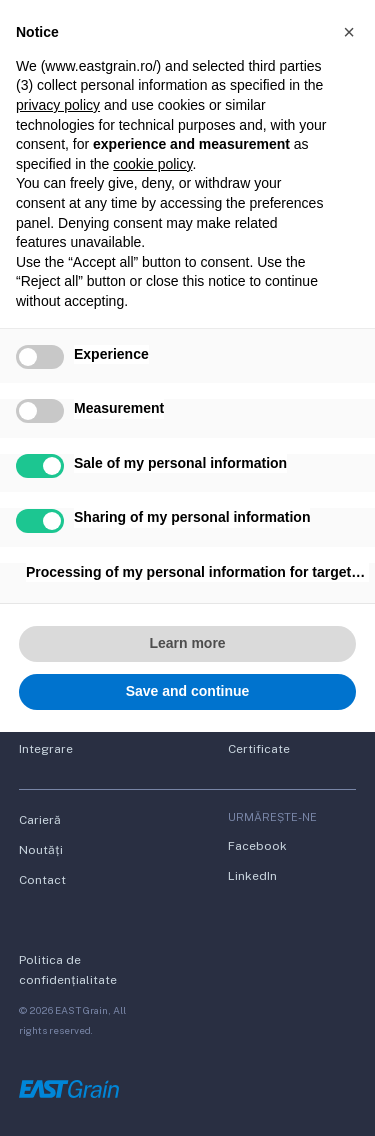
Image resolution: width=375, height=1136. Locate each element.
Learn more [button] (187, 643)
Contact (42, 880)
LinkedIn (252, 876)
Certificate (259, 749)
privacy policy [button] (58, 105)
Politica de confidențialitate (68, 970)
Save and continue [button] (188, 691)
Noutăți (41, 850)
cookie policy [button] (152, 164)
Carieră (40, 820)
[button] (349, 32)
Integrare (46, 749)
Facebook (257, 846)
